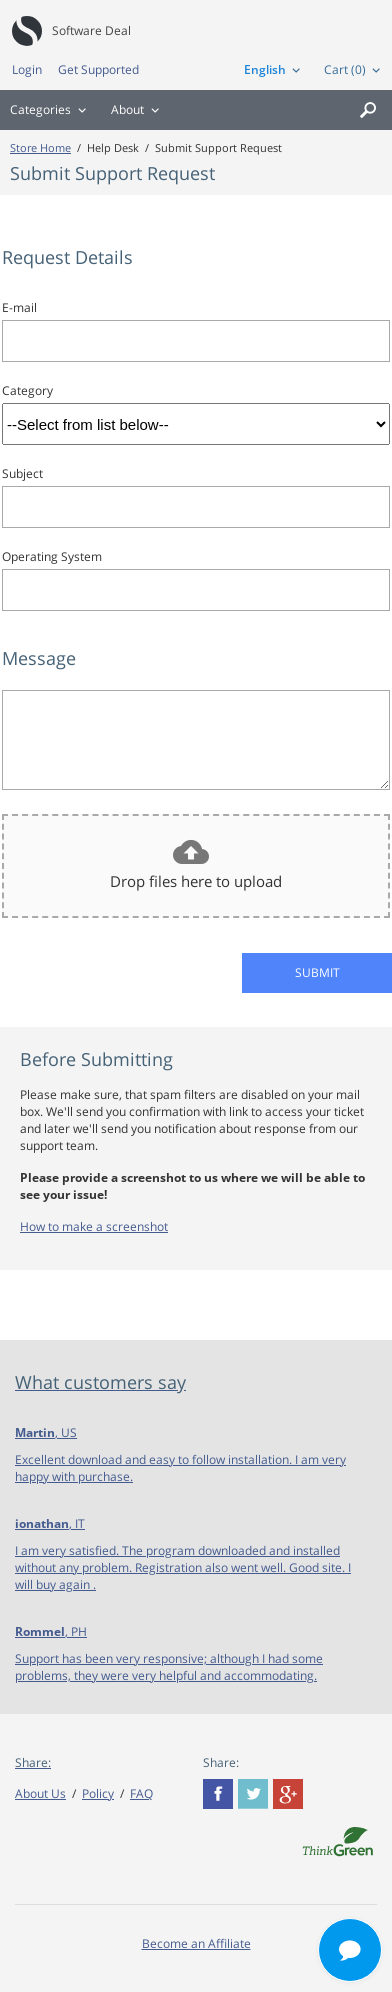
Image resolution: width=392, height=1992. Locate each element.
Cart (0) (345, 69)
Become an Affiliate (196, 1943)
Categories (40, 109)
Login (27, 69)
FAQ (141, 1793)
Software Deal (91, 30)
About (127, 109)
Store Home (40, 147)
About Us (40, 1793)
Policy (98, 1793)
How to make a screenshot (94, 1226)
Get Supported (98, 69)
